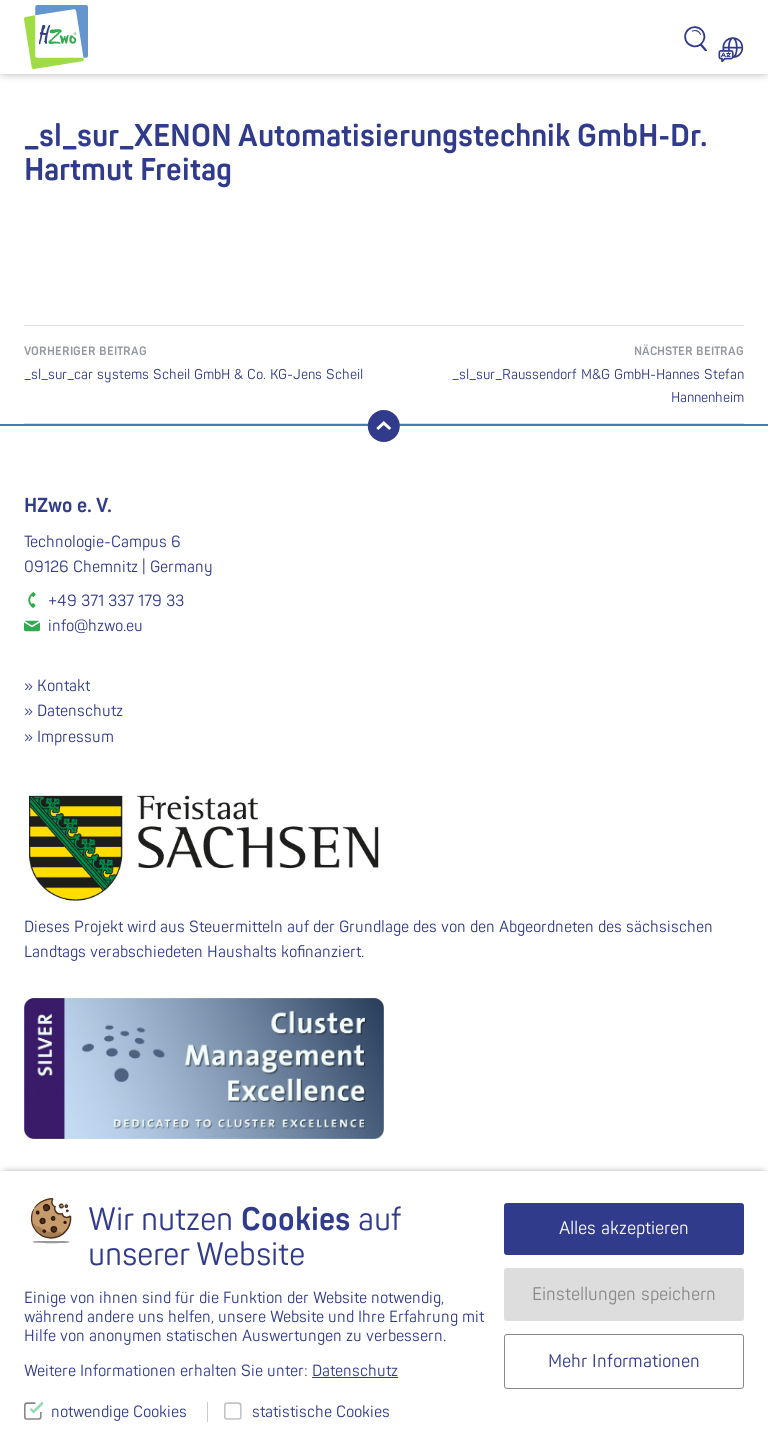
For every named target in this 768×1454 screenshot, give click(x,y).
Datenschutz (80, 711)
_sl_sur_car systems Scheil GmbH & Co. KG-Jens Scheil (204, 361)
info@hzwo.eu (95, 626)
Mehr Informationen (624, 1361)
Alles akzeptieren (624, 1228)
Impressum (75, 737)
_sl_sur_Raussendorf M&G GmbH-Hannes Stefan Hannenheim (564, 373)
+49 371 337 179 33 (116, 601)
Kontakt (63, 686)
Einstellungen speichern (624, 1294)
